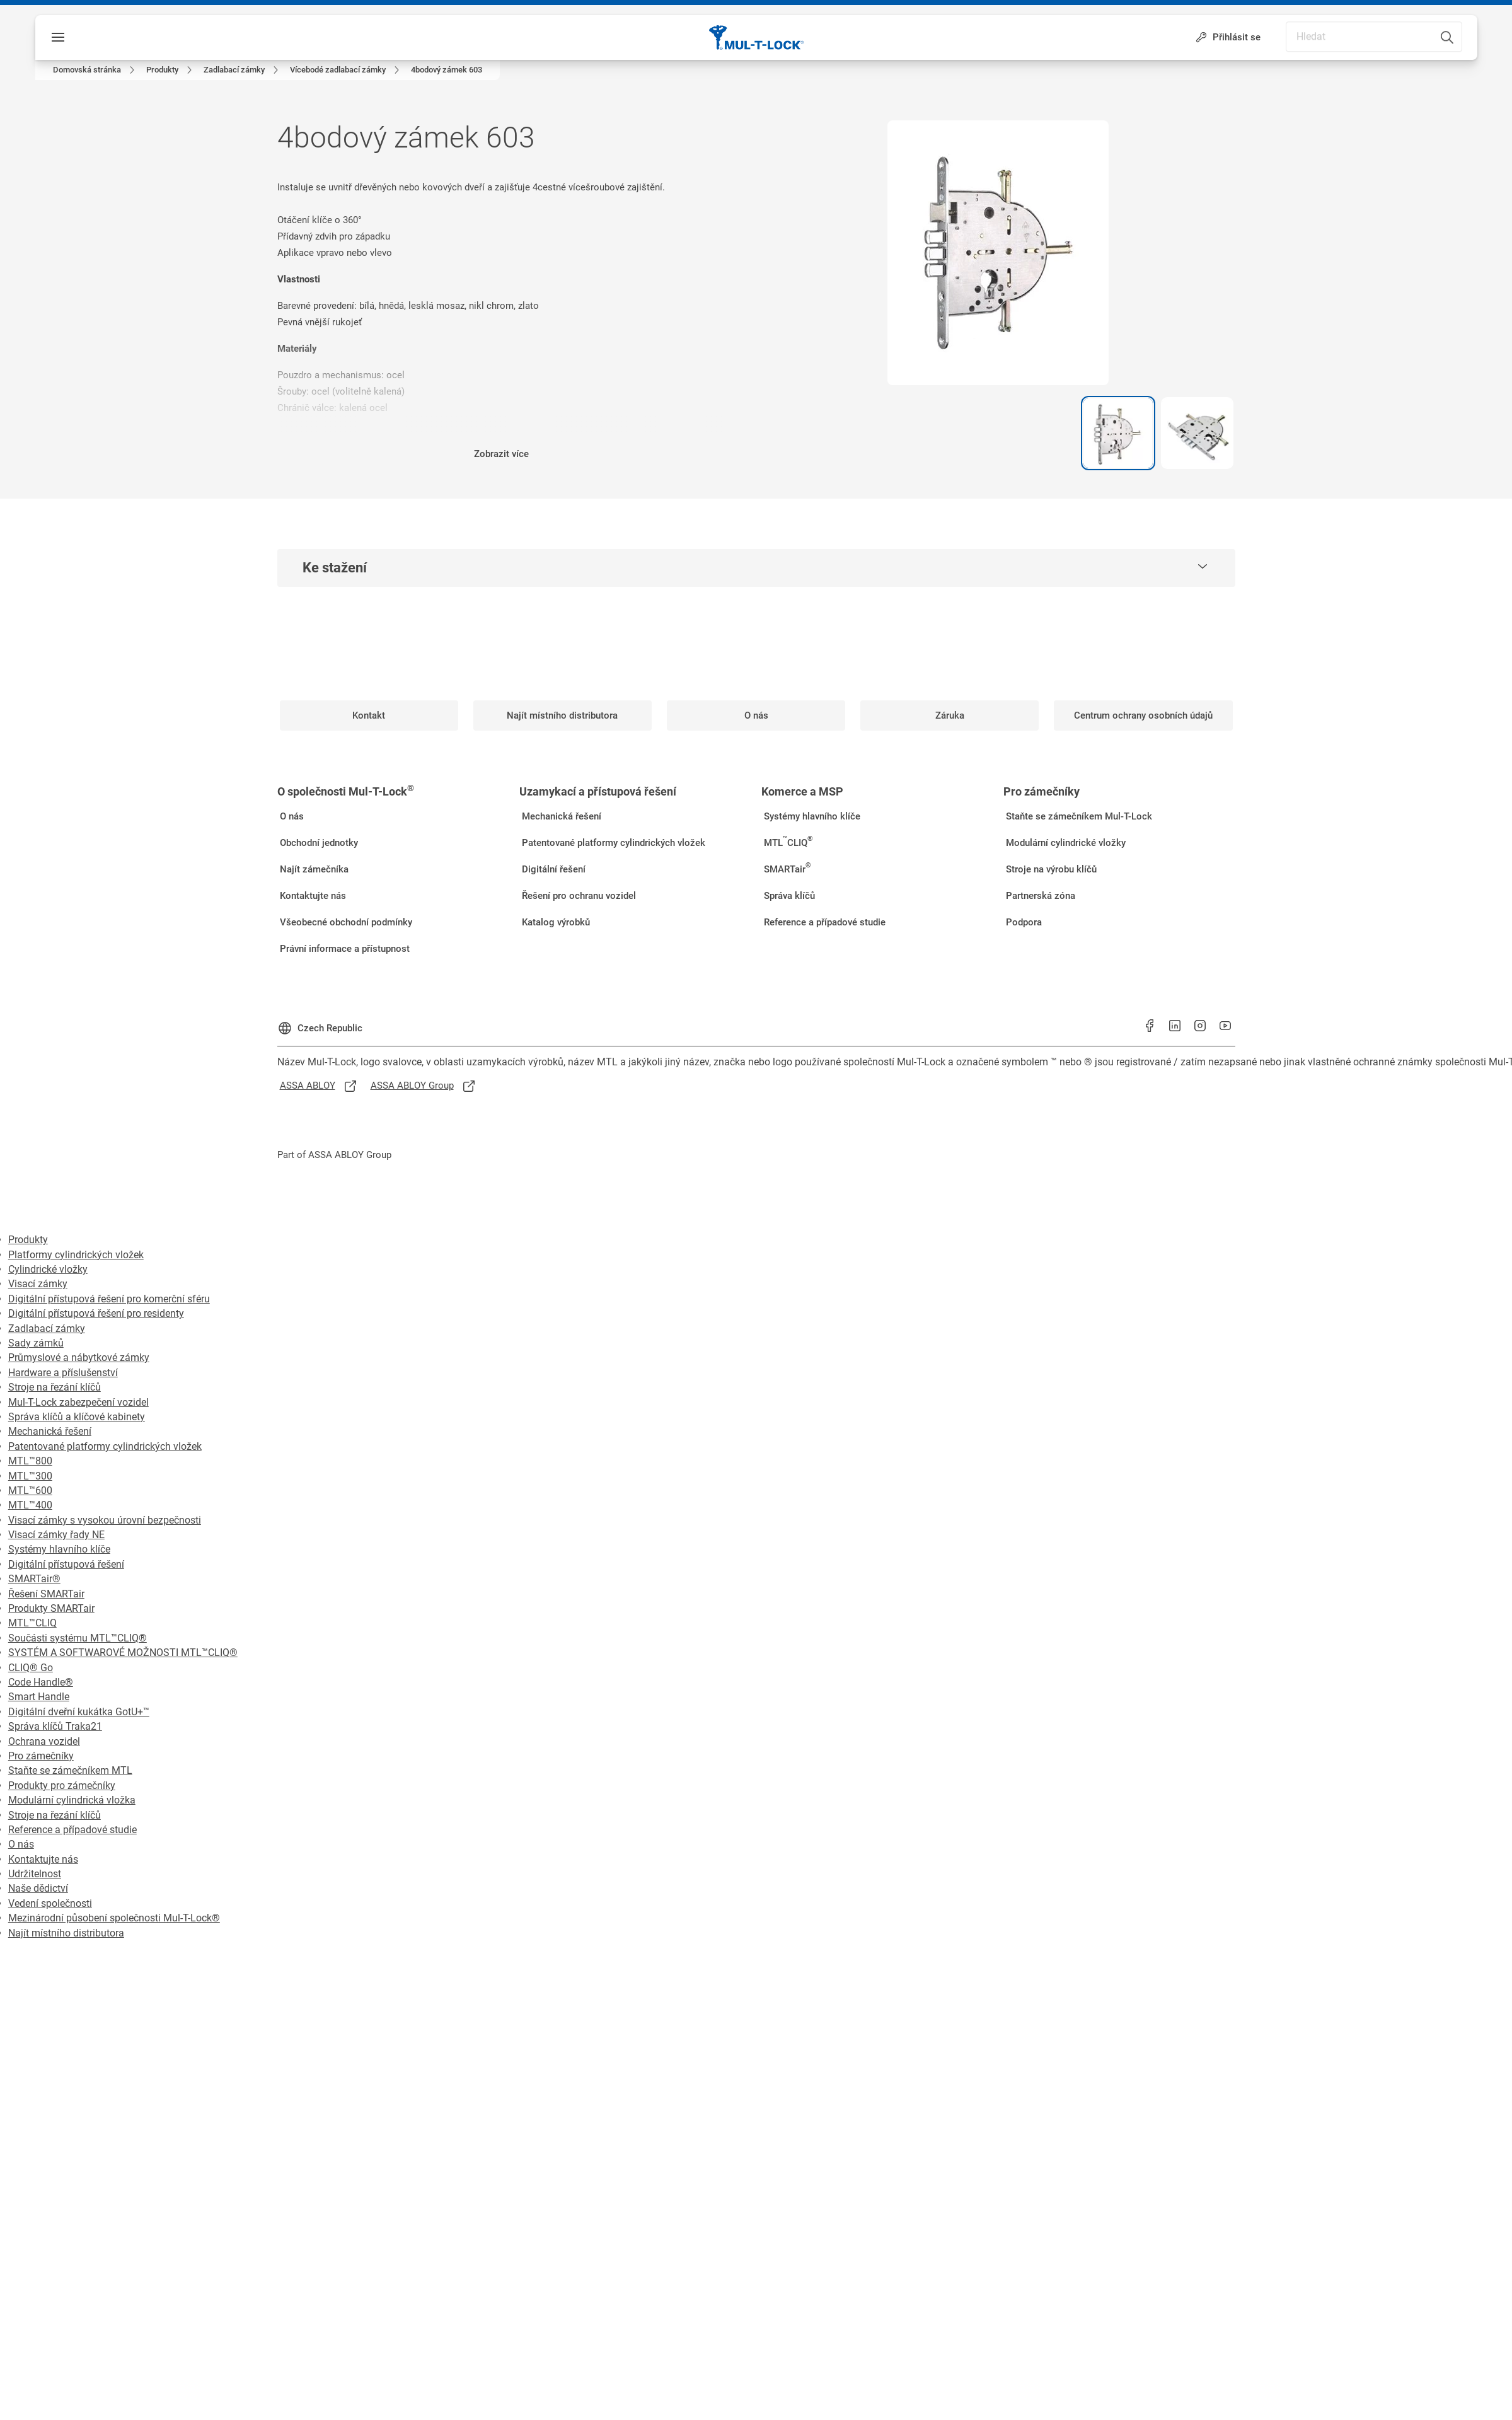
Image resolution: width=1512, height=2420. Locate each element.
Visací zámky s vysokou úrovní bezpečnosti (104, 1520)
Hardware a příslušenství (63, 1373)
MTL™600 (30, 1491)
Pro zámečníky (41, 1756)
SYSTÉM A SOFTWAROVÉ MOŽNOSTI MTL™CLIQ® (123, 1653)
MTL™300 (30, 1476)
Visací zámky (37, 1284)
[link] (96, 70)
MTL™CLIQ (32, 1623)
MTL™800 (30, 1461)
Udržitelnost (34, 1874)
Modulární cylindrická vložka (72, 1800)
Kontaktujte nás (43, 1859)
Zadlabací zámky (46, 1328)
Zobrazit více (501, 454)
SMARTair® (34, 1579)
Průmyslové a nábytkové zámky (78, 1357)
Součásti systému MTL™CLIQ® (77, 1638)
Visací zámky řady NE (56, 1535)
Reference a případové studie (72, 1830)
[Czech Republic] (319, 1023)
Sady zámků (36, 1343)
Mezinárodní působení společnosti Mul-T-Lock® (114, 1918)
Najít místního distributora (66, 1933)
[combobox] (1428, 31)
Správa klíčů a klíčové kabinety (76, 1417)
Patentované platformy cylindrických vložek (105, 1446)
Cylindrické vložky (48, 1269)
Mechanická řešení (49, 1431)
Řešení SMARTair (46, 1594)
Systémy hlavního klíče (59, 1549)
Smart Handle (38, 1697)
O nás (21, 1844)
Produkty (28, 1240)
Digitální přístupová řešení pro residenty (96, 1313)
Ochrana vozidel (44, 1741)
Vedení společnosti (50, 1903)
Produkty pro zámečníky (61, 1786)
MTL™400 (30, 1505)
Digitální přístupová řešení (66, 1564)
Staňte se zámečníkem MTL (70, 1770)
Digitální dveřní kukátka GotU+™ (78, 1712)
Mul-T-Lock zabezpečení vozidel (78, 1402)
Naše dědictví (38, 1888)
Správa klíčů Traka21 (55, 1726)
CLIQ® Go (30, 1668)
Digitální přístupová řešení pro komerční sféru (109, 1299)
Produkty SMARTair (51, 1608)
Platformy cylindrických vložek (76, 1255)
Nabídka (85, 37)
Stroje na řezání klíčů (54, 1387)
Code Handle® (40, 1682)
